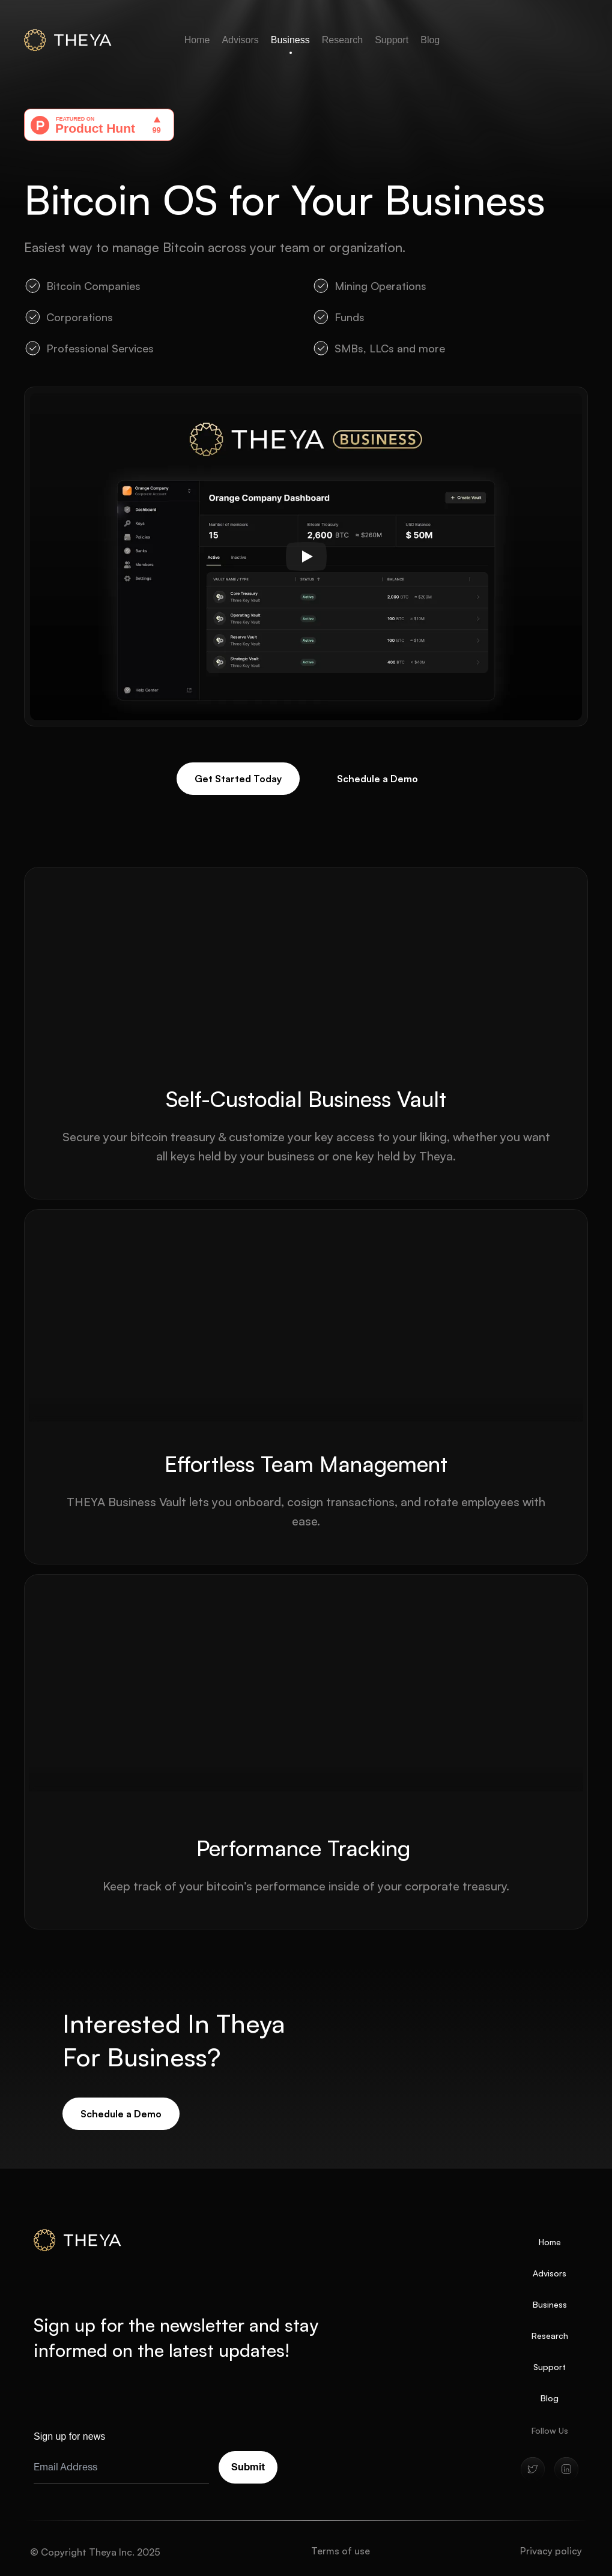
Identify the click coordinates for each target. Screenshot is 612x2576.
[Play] (306, 556)
